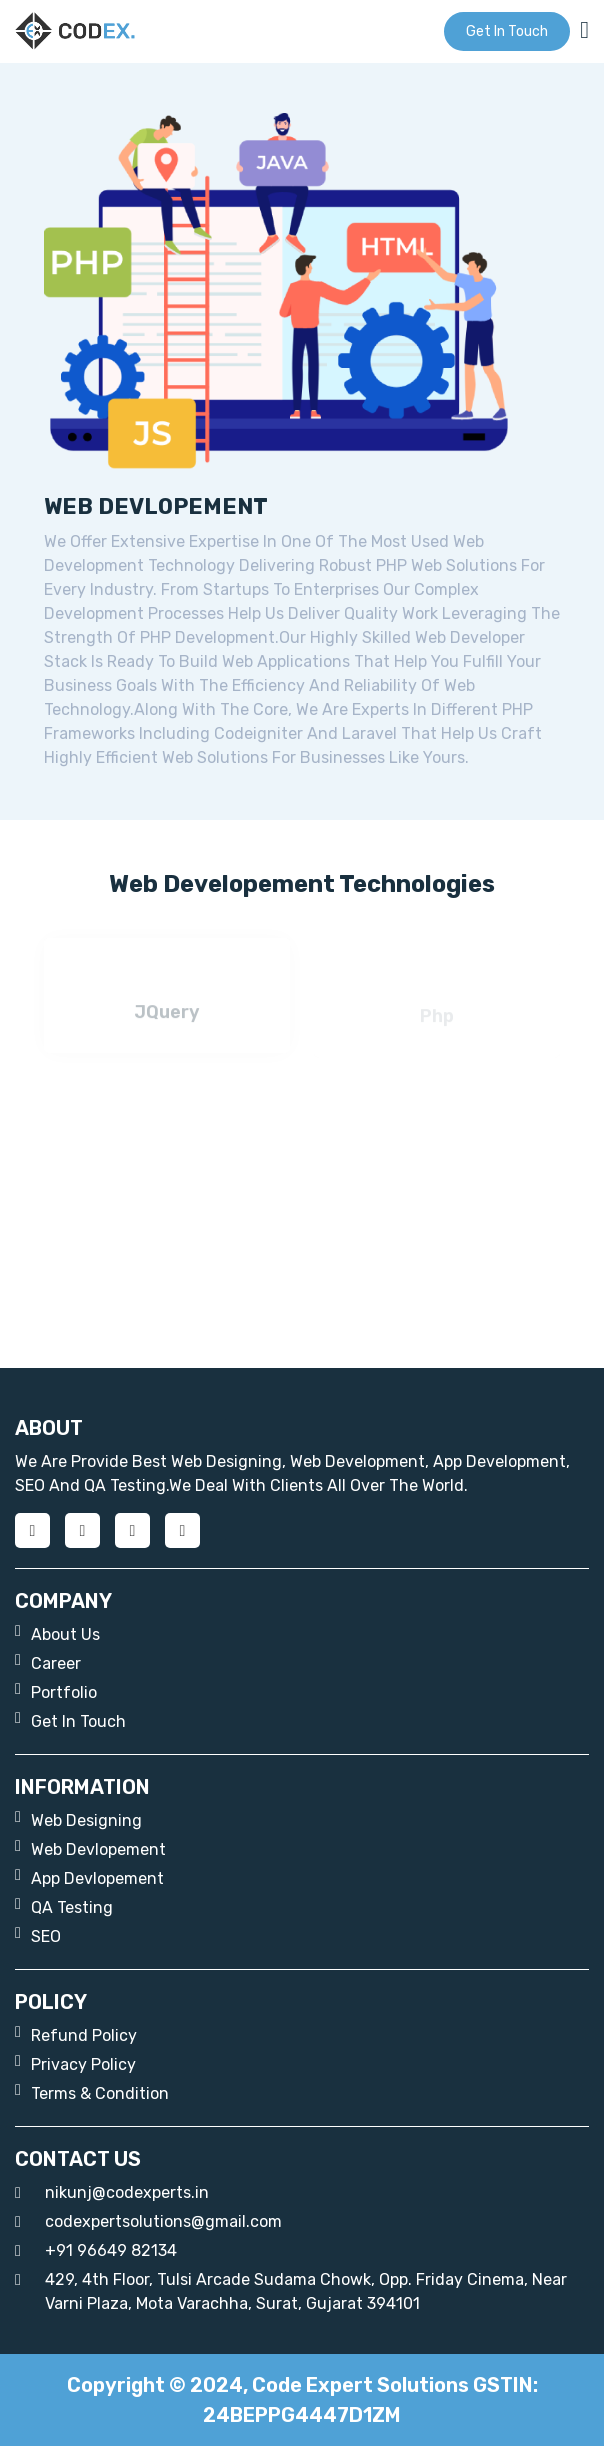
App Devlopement (89, 1877)
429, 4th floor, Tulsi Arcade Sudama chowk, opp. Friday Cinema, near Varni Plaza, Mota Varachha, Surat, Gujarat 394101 (291, 2290)
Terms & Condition (92, 2092)
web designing (78, 1819)
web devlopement (90, 1848)
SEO (38, 1935)
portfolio (56, 1691)
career (48, 1662)
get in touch (507, 31)
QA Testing (64, 1906)
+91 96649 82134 (96, 2251)
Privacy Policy (75, 2063)
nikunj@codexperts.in (112, 2193)
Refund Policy (76, 2034)
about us (57, 1633)
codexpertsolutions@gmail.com (148, 2222)
